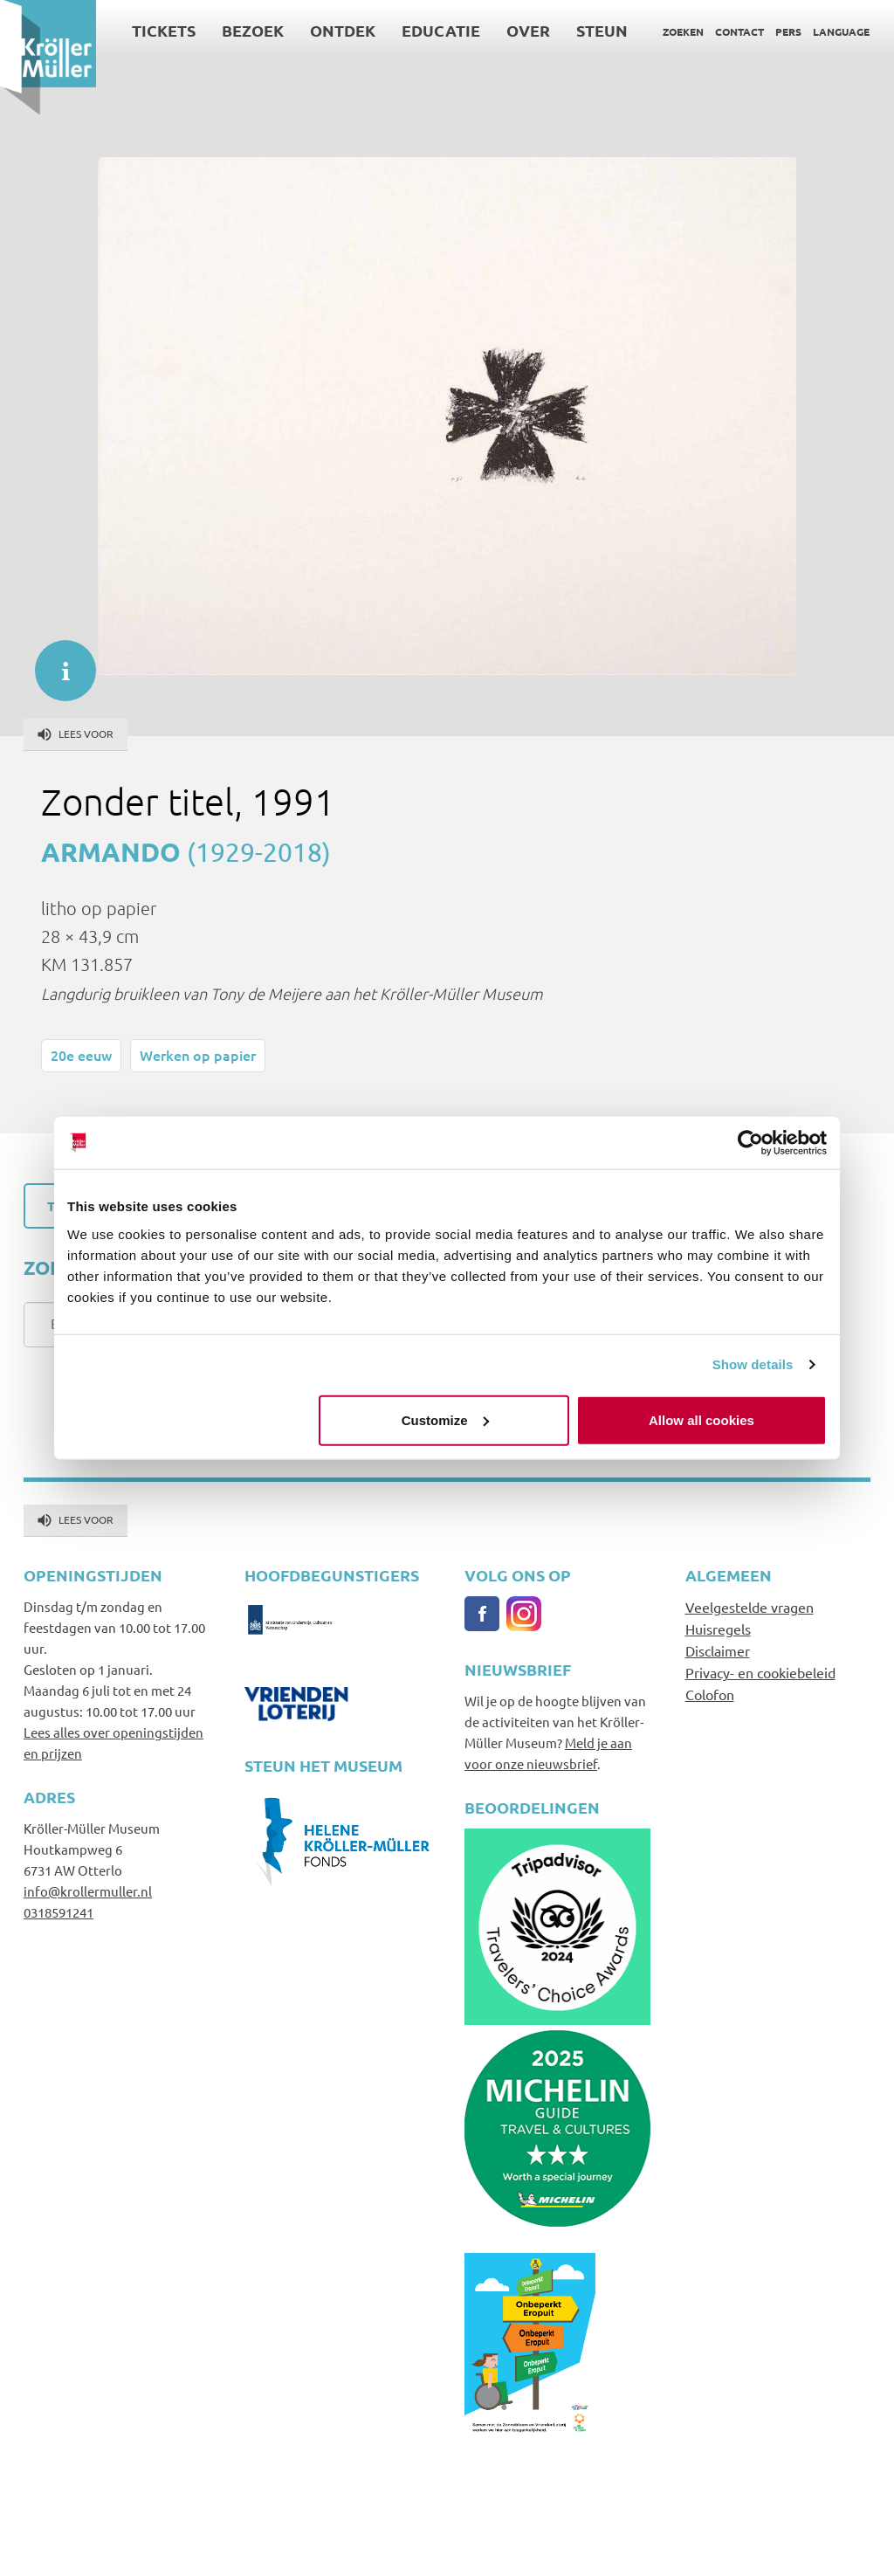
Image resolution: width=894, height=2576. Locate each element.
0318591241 (58, 1912)
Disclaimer (717, 1650)
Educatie (441, 30)
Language (841, 31)
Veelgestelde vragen (749, 1606)
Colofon (709, 1694)
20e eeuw (81, 1054)
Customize (445, 1419)
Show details (753, 1364)
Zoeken (683, 31)
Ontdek (342, 30)
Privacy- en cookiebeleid (760, 1672)
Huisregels (718, 1628)
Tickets (164, 30)
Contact (739, 31)
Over (528, 30)
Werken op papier (198, 1054)
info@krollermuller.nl (88, 1891)
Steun (602, 30)
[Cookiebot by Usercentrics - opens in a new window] (750, 1143)
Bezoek (253, 30)
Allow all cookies (701, 1419)
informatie (57, 662)
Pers (788, 31)
